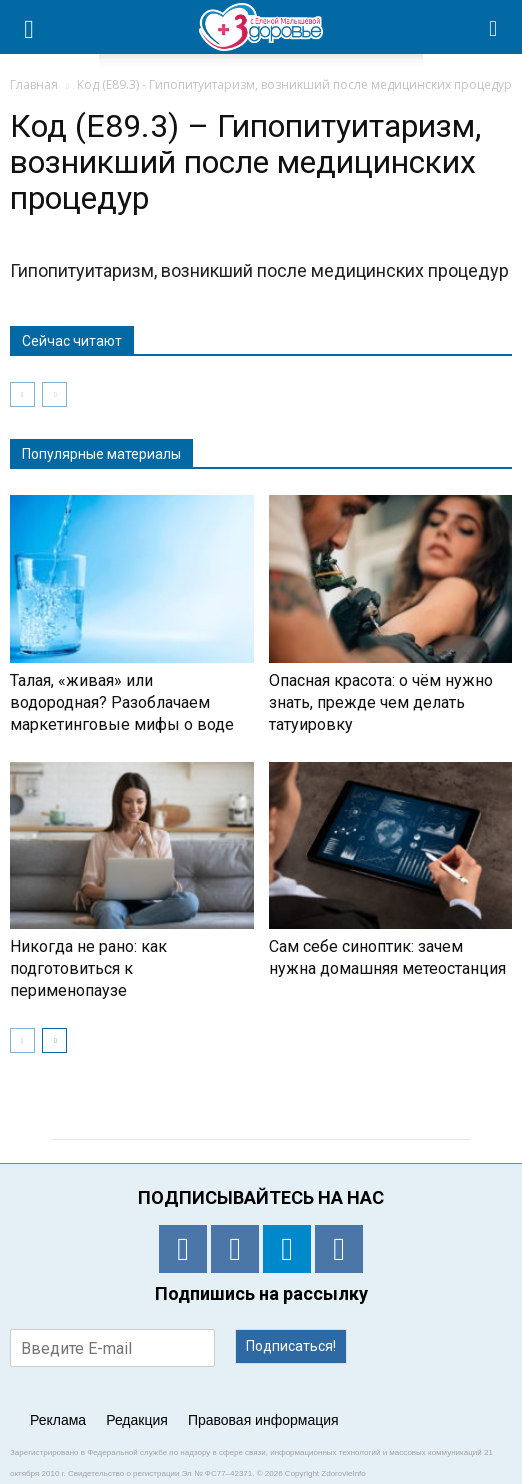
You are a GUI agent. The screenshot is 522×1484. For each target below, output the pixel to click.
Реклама (58, 1420)
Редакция (137, 1420)
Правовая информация (263, 1420)
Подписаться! (291, 1346)
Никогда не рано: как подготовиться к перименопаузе (88, 968)
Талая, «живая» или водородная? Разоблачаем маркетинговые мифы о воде (122, 702)
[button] (494, 27)
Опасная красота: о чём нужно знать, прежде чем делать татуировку (381, 702)
